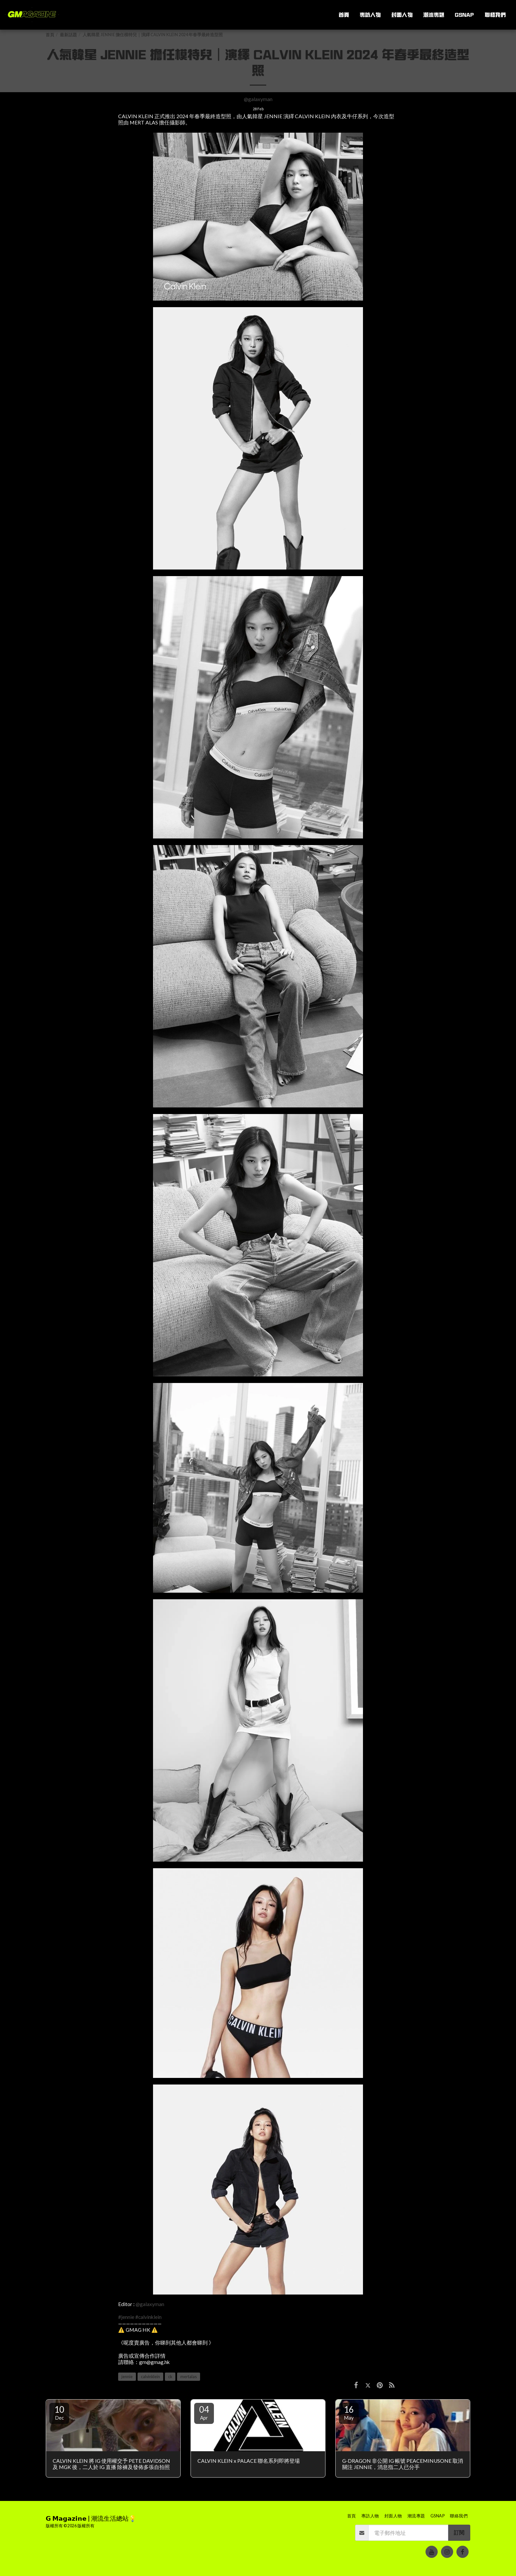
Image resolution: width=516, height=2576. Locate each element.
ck (170, 2376)
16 (349, 2412)
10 (59, 2412)
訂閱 (459, 2533)
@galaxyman (258, 99)
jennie (127, 2376)
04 (204, 2412)
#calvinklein (148, 2317)
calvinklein (150, 2376)
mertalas (188, 2376)
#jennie (126, 2317)
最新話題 (68, 34)
